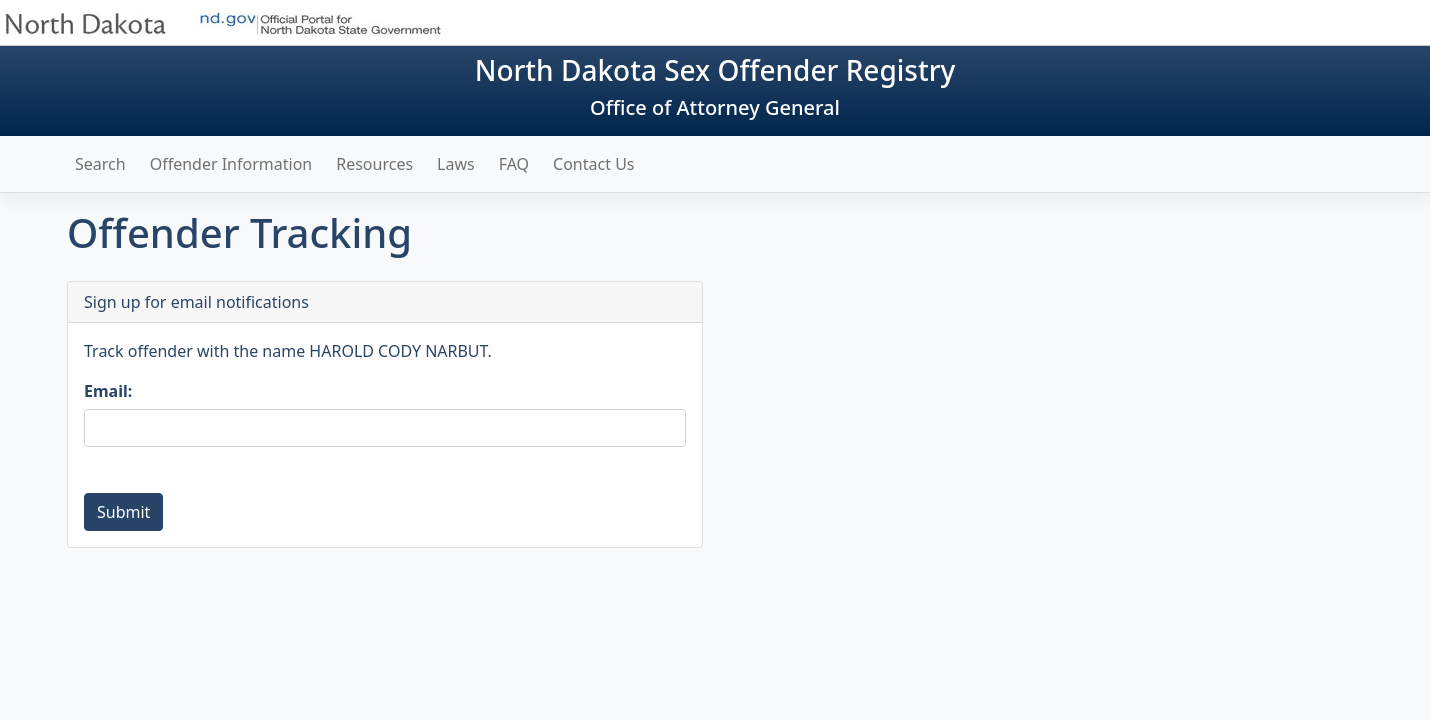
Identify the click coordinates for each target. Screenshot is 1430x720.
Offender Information (231, 164)
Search (100, 164)
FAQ (514, 164)
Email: (108, 391)
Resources (374, 164)
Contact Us (593, 164)
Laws (456, 164)
